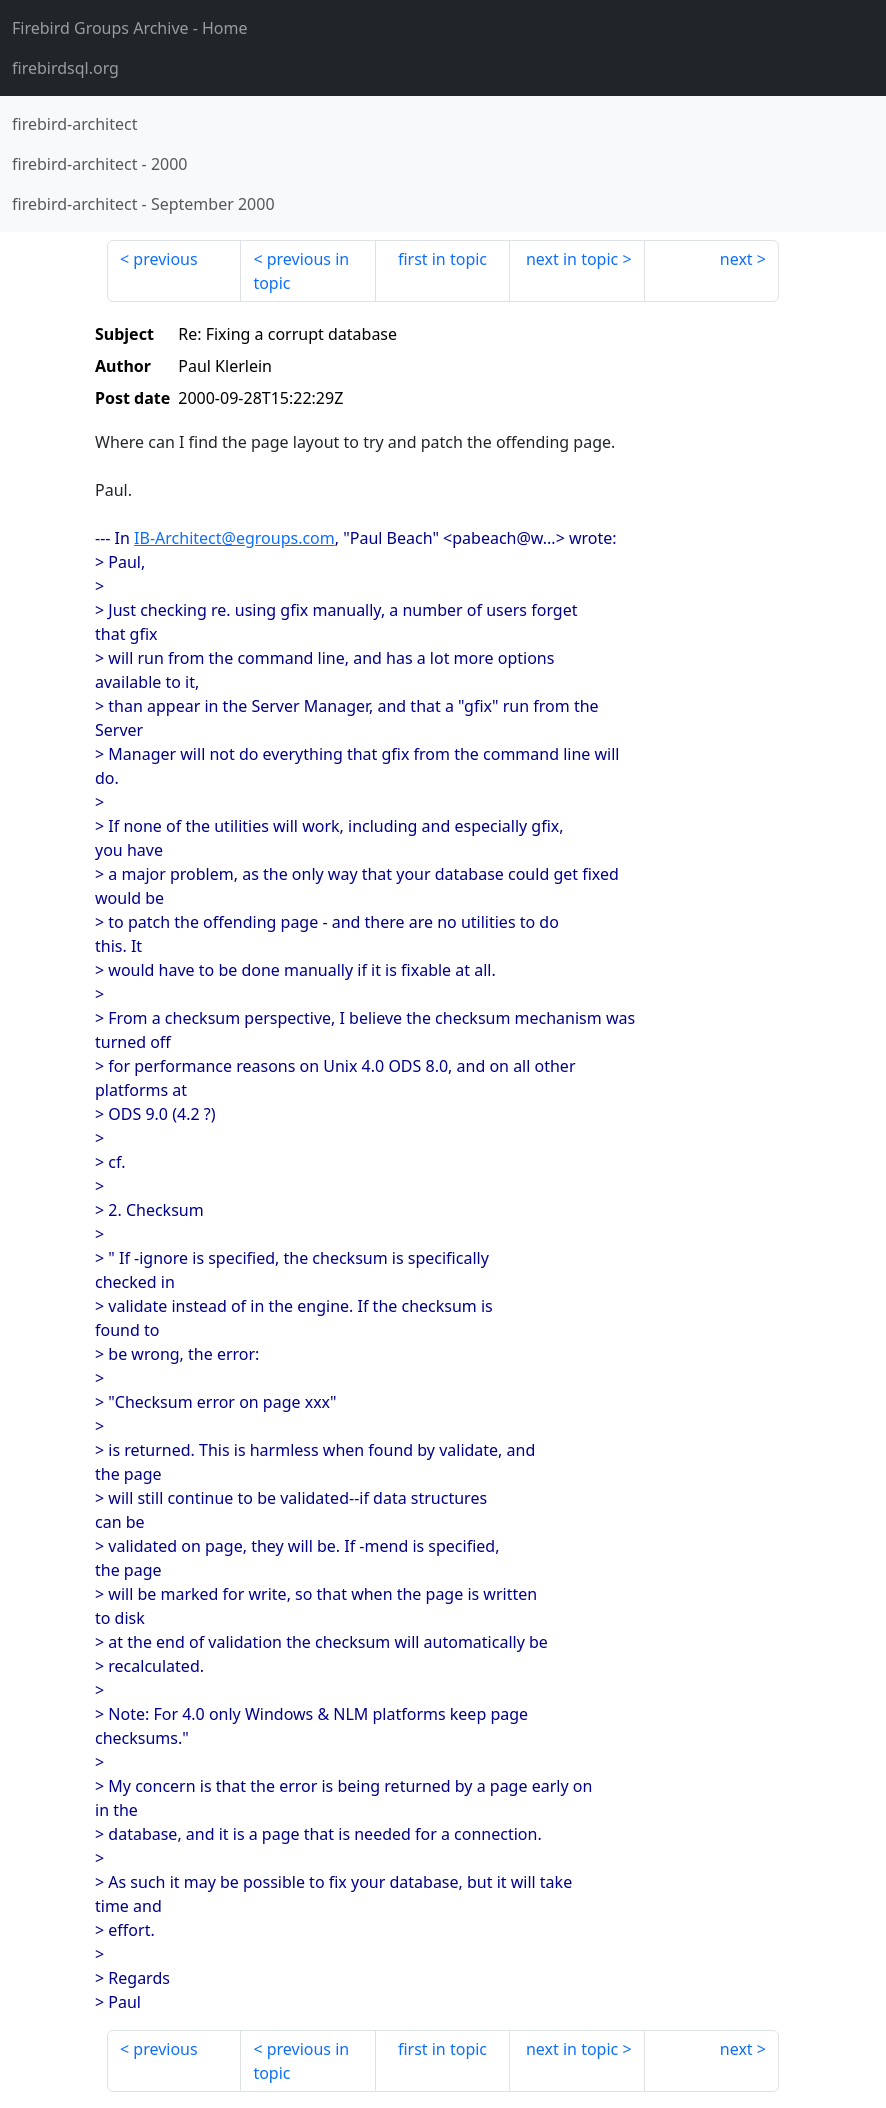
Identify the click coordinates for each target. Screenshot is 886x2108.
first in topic (442, 259)
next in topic (572, 259)
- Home (130, 28)
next (736, 259)
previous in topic (301, 271)
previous (165, 259)
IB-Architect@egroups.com (234, 538)
